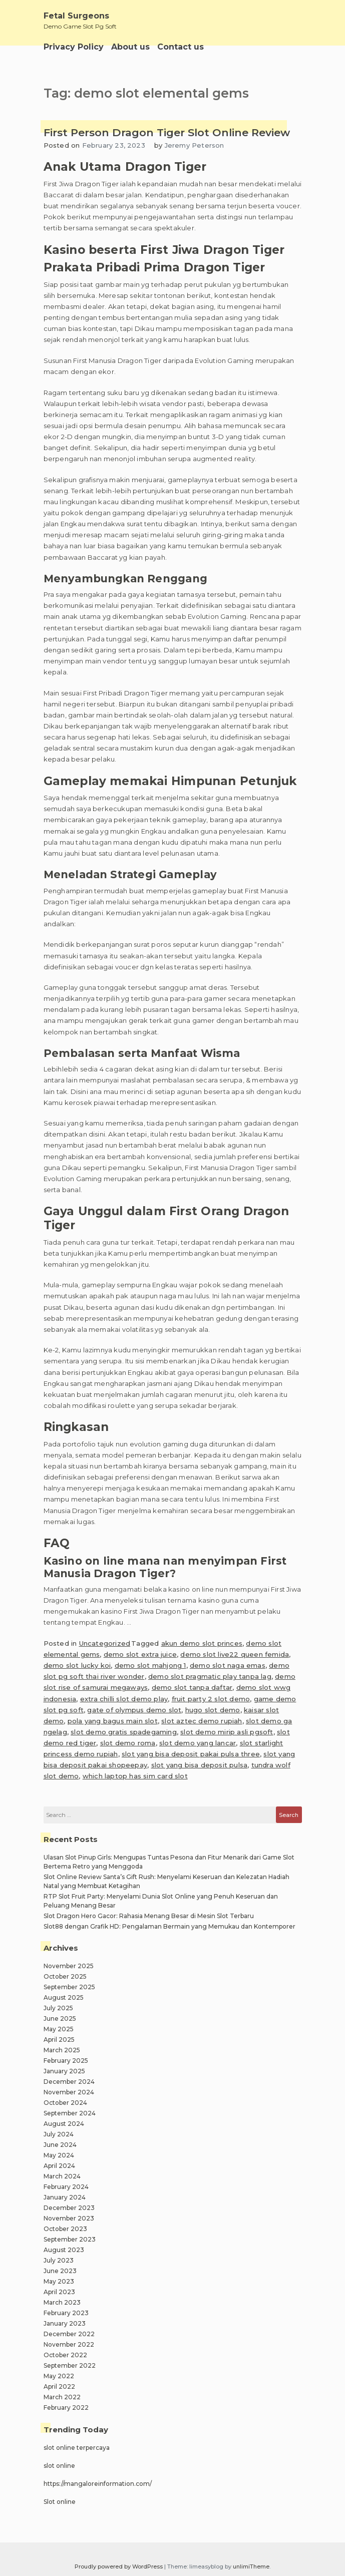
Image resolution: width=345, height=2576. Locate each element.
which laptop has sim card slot (135, 1776)
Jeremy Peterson (194, 145)
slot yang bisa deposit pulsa (199, 1765)
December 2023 (69, 2208)
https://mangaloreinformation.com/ (98, 2483)
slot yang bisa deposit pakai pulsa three (191, 1754)
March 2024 (62, 2176)
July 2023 (59, 2260)
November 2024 (69, 2092)
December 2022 (69, 2334)
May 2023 (59, 2281)
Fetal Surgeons (76, 16)
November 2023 (69, 2218)
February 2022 (66, 2407)
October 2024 (65, 2102)
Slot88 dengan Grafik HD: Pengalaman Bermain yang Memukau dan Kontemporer (169, 1926)
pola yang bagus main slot (113, 1721)
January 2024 (65, 2197)
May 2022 (59, 2376)
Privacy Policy (74, 47)
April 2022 (59, 2386)
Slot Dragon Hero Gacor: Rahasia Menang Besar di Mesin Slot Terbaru (149, 1916)
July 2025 (58, 2008)
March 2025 (62, 2050)
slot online (59, 2465)
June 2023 (60, 2271)
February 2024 (66, 2186)
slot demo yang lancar (197, 1743)
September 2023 (70, 2239)
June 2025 (60, 2018)
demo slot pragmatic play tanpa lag (209, 1676)
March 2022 (62, 2397)
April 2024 (59, 2165)
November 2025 (69, 1966)
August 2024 (64, 2123)
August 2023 (64, 2250)
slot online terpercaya (77, 2447)
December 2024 (69, 2081)
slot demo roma (128, 1743)
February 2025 (66, 2060)
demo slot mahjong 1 (150, 1665)
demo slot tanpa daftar (192, 1687)
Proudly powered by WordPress (119, 2566)
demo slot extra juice (140, 1654)
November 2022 (69, 2344)
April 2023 (59, 2292)
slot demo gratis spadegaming (124, 1732)
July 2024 (59, 2134)
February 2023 (66, 2313)
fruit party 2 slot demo (211, 1699)
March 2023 (62, 2302)
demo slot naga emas (227, 1665)
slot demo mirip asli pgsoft (226, 1732)
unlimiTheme (251, 2566)
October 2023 (65, 2229)
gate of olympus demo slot (134, 1710)
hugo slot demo (212, 1710)
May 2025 (59, 2029)
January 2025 (64, 2071)
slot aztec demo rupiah (201, 1721)
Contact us (180, 47)
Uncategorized (105, 1643)
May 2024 (59, 2155)
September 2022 (70, 2365)
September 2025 (69, 1987)
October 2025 (65, 1976)
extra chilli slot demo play (124, 1699)
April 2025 (59, 2039)
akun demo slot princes (201, 1643)
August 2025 (64, 1997)
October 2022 (65, 2355)
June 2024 (60, 2144)
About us (130, 47)
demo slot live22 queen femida (234, 1654)
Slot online (60, 2501)
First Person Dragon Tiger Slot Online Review (167, 132)
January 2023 (65, 2323)
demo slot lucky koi (77, 1665)
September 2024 (70, 2113)
